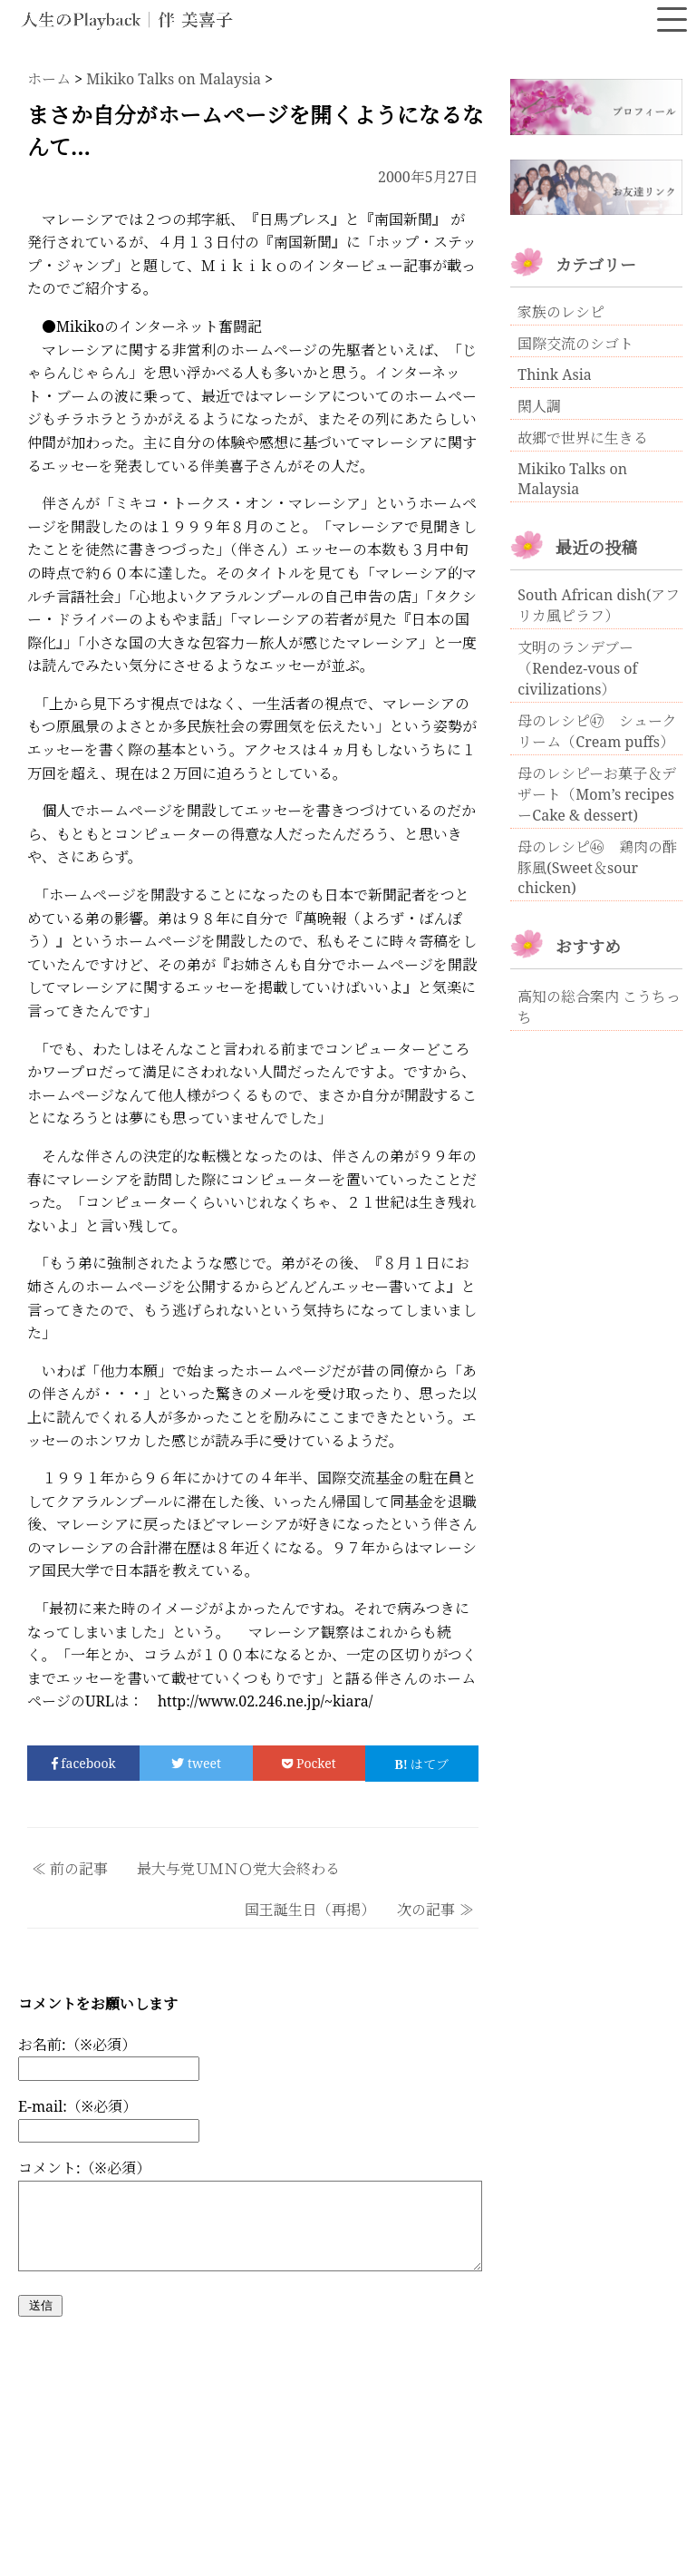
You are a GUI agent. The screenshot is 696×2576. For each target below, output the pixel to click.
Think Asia (554, 374)
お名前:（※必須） (77, 2045)
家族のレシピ (560, 312)
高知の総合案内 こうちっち (599, 1007)
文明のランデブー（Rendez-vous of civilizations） (577, 668)
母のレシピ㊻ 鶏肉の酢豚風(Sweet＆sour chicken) (597, 867)
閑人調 (539, 406)
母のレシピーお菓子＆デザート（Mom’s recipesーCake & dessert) (596, 794)
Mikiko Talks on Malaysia (572, 479)
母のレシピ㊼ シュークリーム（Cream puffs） (597, 731)
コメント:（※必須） (84, 2168)
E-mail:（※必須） (77, 2106)
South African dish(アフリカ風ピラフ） (598, 605)
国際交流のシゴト (575, 344)
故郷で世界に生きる (582, 438)
